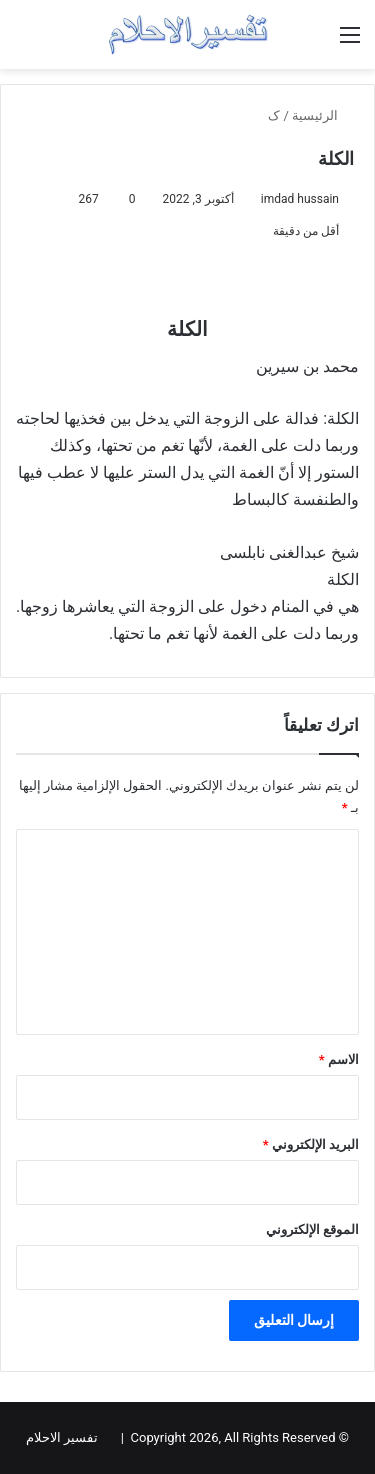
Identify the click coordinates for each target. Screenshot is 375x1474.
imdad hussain (300, 199)
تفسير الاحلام (62, 1437)
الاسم (339, 1059)
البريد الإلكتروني (311, 1144)
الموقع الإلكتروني (312, 1229)
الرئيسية (323, 115)
